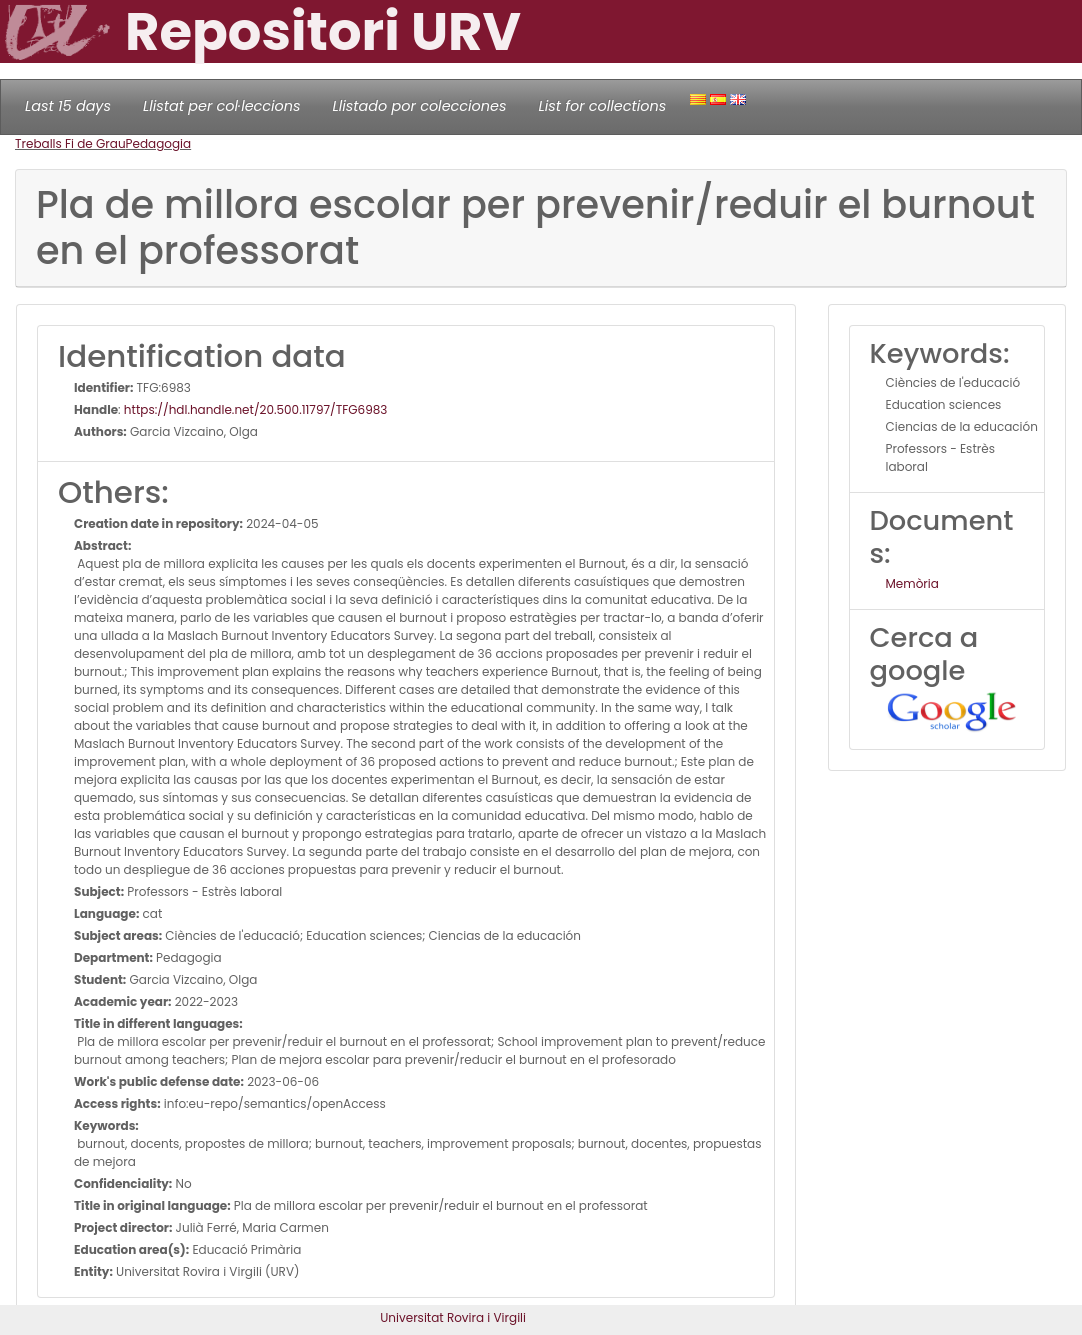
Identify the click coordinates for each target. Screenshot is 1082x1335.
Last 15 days (68, 106)
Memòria (912, 583)
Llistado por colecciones (420, 106)
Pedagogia (159, 143)
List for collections (602, 106)
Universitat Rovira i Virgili (453, 1317)
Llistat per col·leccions (222, 106)
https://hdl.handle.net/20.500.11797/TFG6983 (256, 409)
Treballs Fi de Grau (70, 143)
